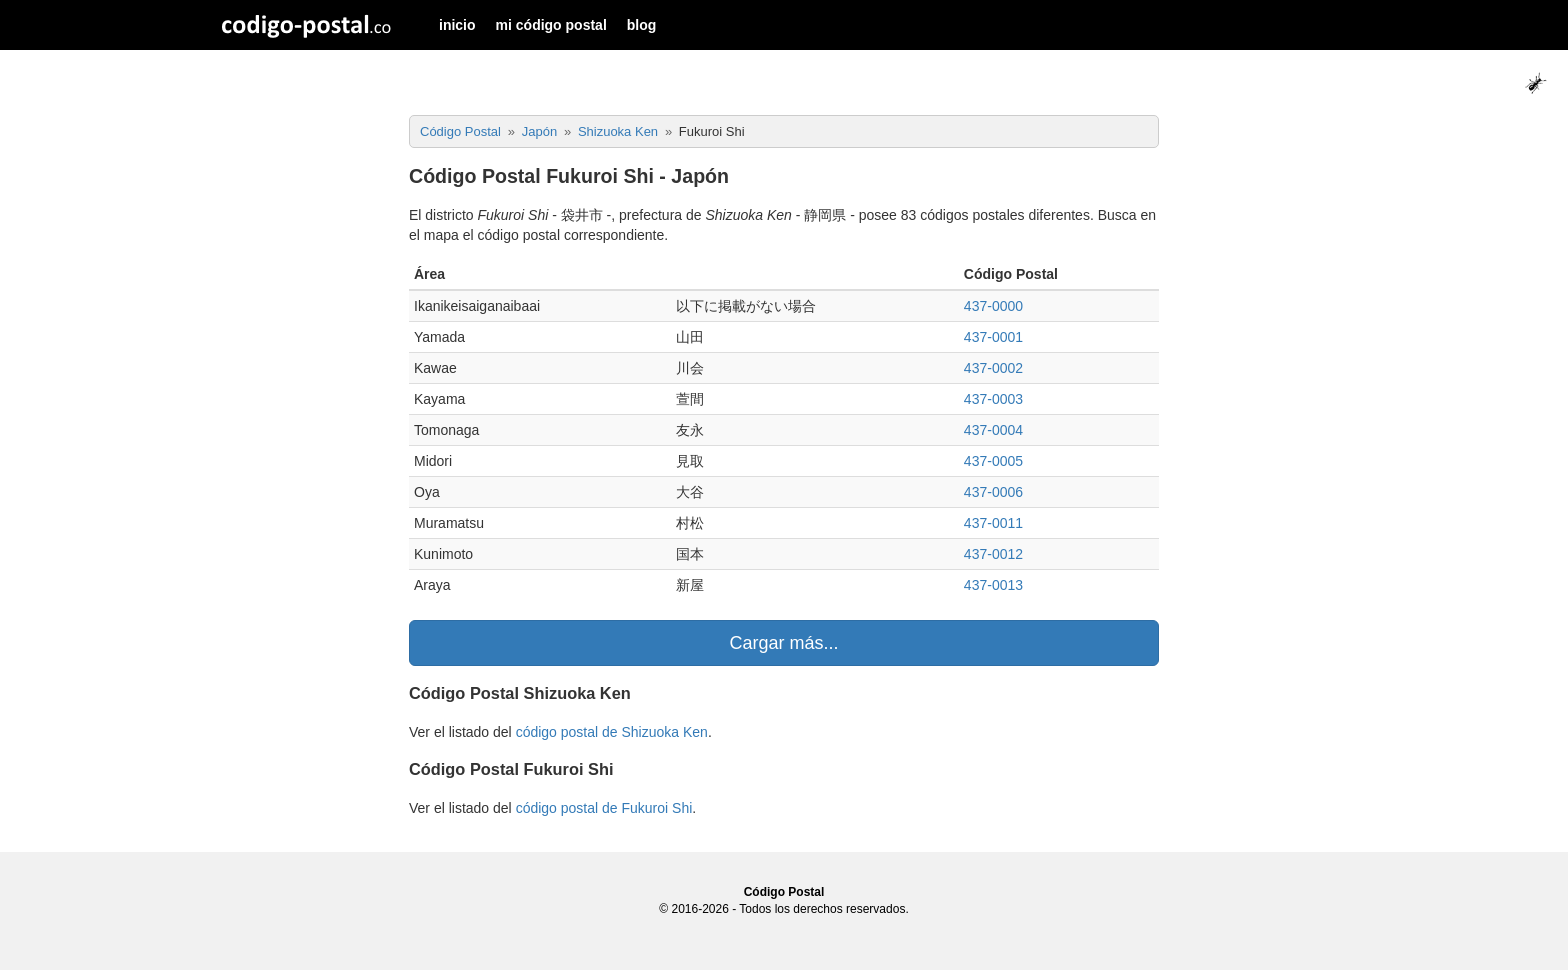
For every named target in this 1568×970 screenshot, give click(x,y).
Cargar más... (783, 643)
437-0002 (993, 368)
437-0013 (993, 585)
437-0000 (993, 306)
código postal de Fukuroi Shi (604, 808)
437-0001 (993, 337)
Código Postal (784, 892)
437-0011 (993, 523)
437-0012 (993, 554)
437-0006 (993, 492)
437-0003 (993, 399)
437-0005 (993, 461)
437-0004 (993, 430)
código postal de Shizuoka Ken (612, 732)
